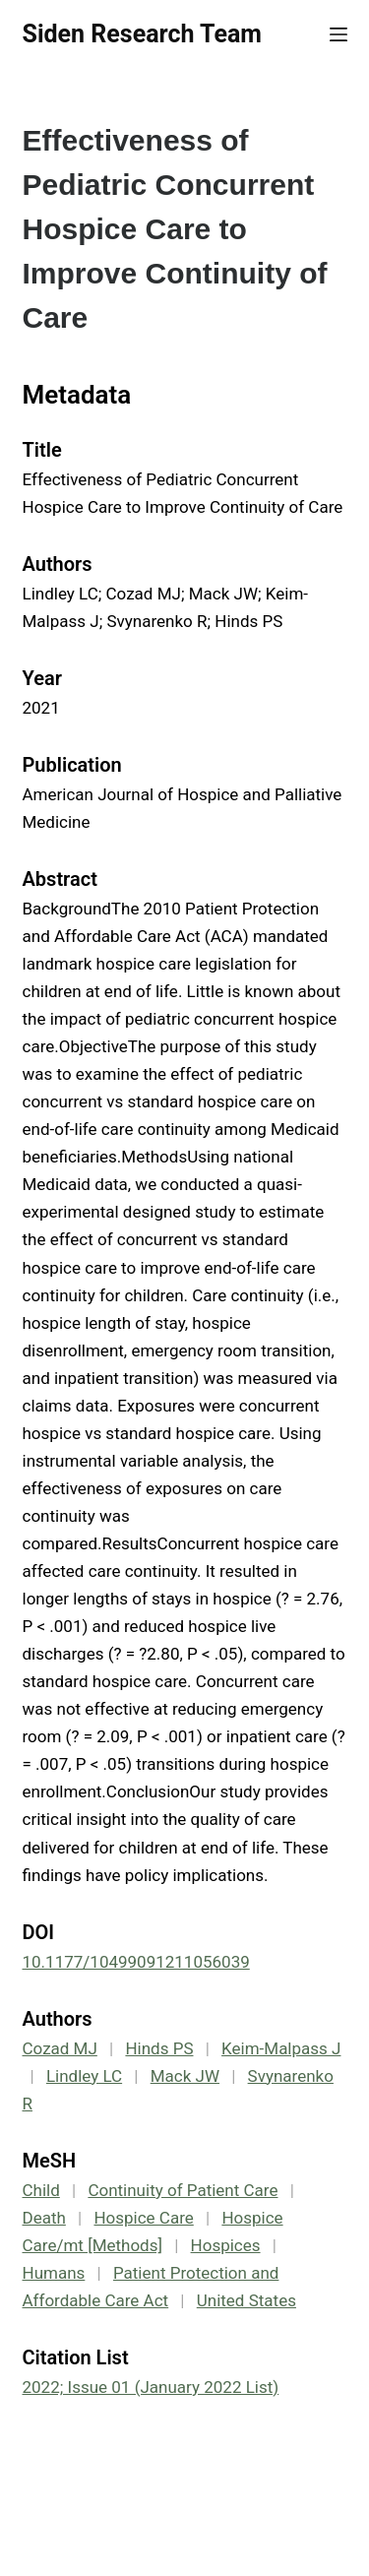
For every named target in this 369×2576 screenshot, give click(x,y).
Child (41, 2190)
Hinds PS (159, 2048)
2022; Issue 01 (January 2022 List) (151, 2387)
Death (44, 2218)
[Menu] (338, 34)
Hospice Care (143, 2218)
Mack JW (185, 2076)
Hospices (226, 2245)
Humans (54, 2273)
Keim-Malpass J (280, 2048)
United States (246, 2300)
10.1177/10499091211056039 (136, 1962)
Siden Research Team (142, 34)
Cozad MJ (60, 2048)
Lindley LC (84, 2076)
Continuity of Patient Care (182, 2190)
